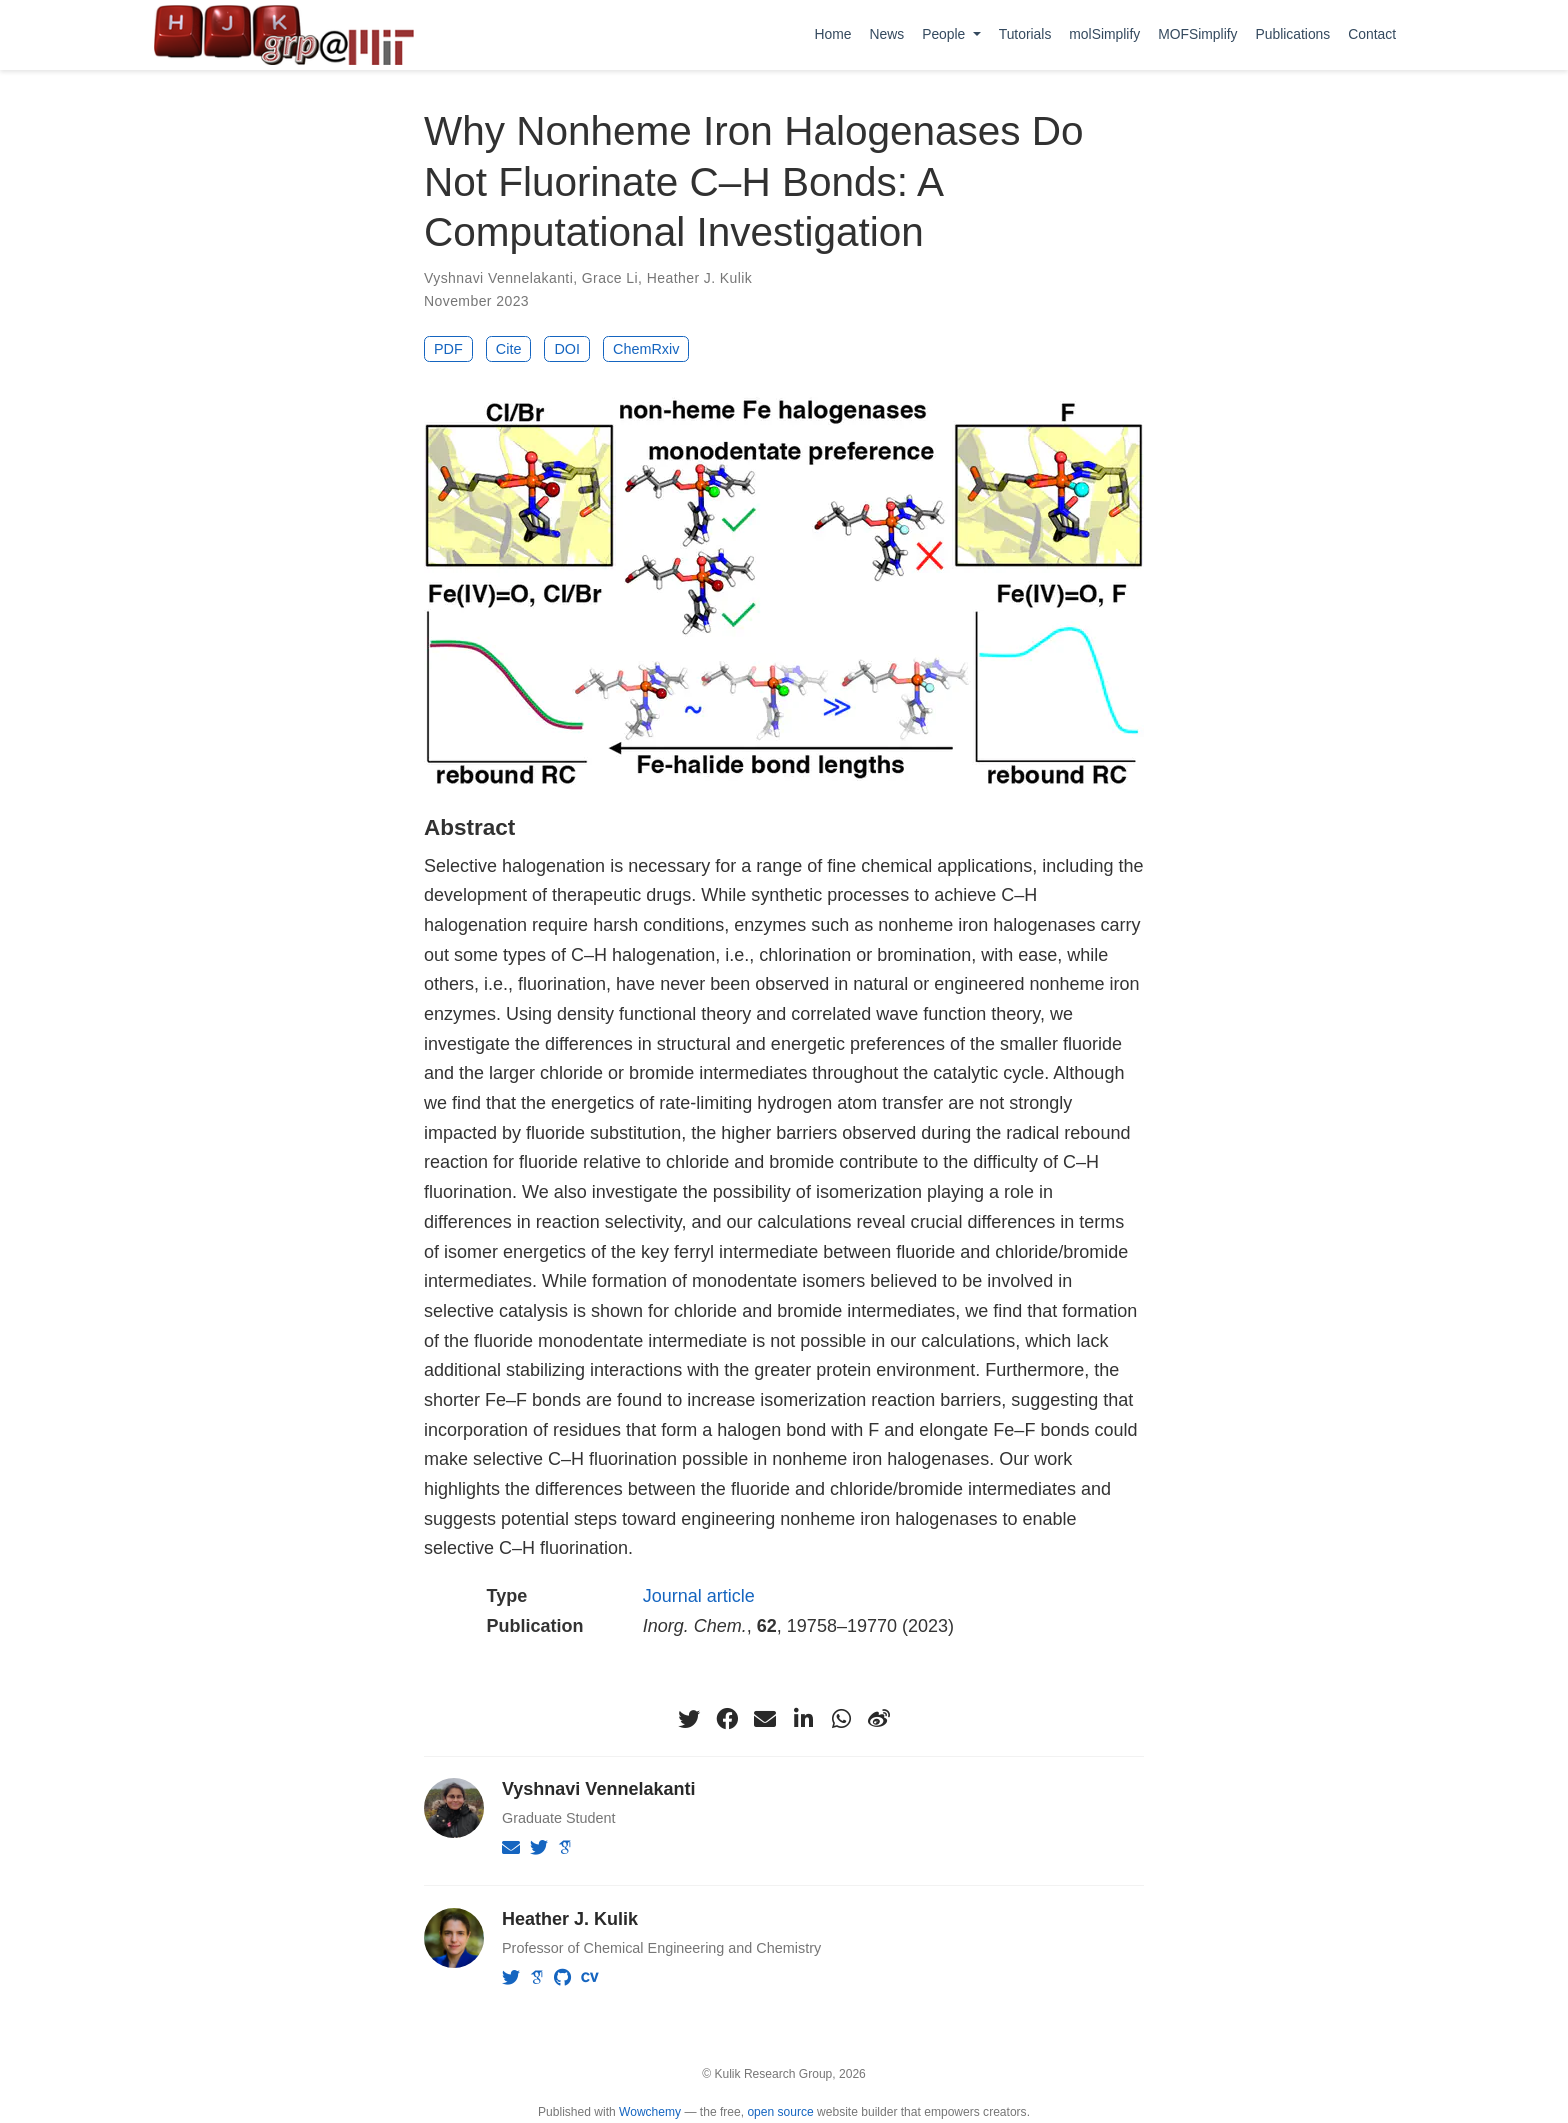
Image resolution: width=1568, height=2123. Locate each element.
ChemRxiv (646, 349)
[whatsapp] (841, 1719)
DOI (567, 349)
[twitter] (689, 1719)
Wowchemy (650, 2112)
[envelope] (765, 1719)
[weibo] (879, 1719)
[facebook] (727, 1719)
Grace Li (610, 278)
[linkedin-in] (803, 1719)
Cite (509, 349)
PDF (448, 349)
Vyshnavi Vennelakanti (498, 278)
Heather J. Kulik (700, 278)
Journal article (699, 1596)
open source (780, 2112)
